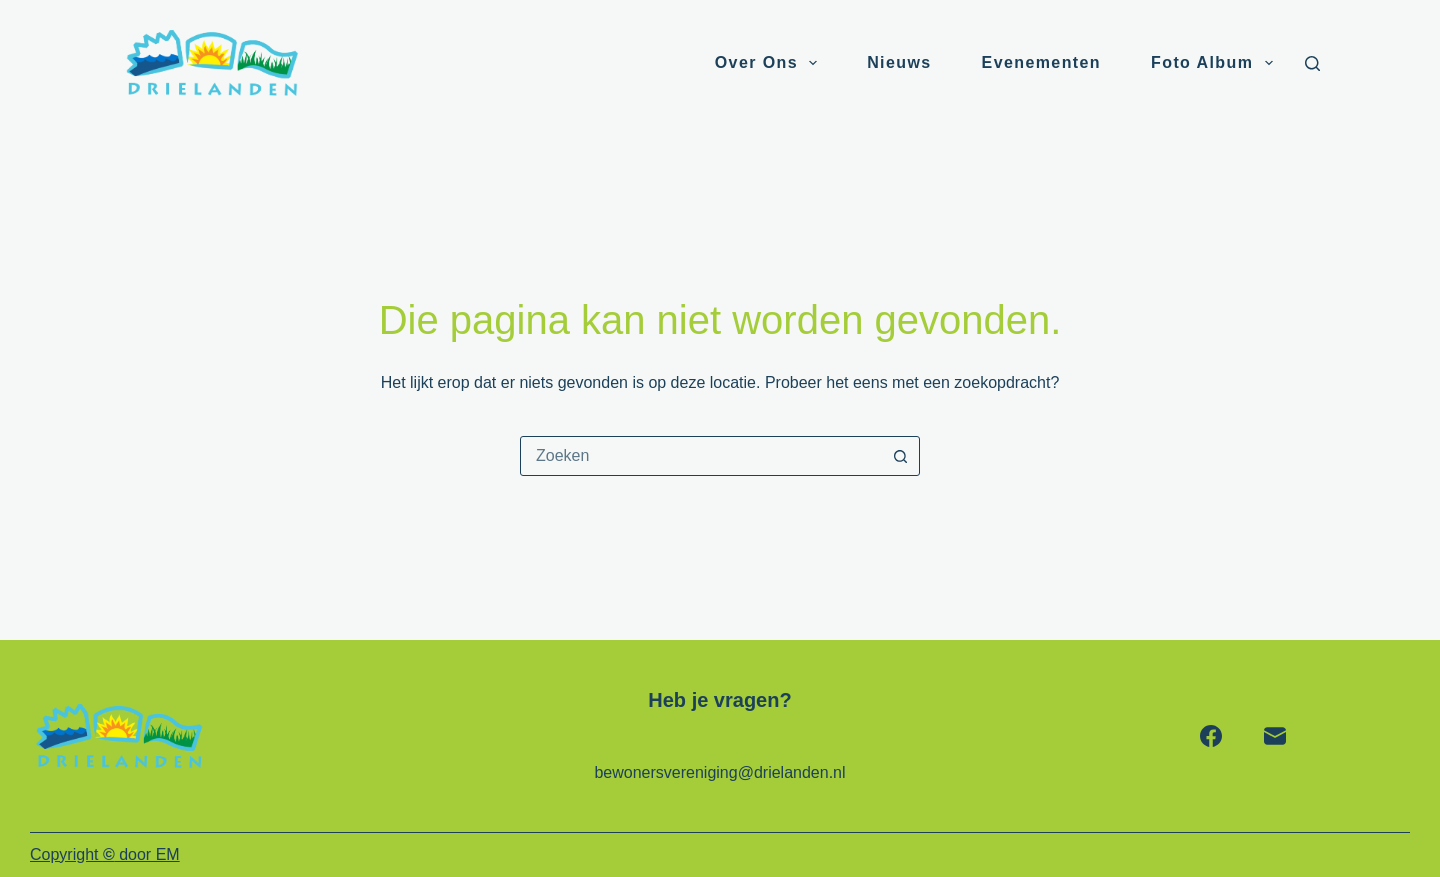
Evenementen (1041, 62)
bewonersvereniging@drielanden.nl (719, 772)
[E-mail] (1275, 736)
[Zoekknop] (900, 456)
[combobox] (701, 456)
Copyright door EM (105, 854)
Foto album (1215, 63)
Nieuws (899, 62)
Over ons (770, 63)
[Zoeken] (1312, 63)
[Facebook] (1211, 736)
